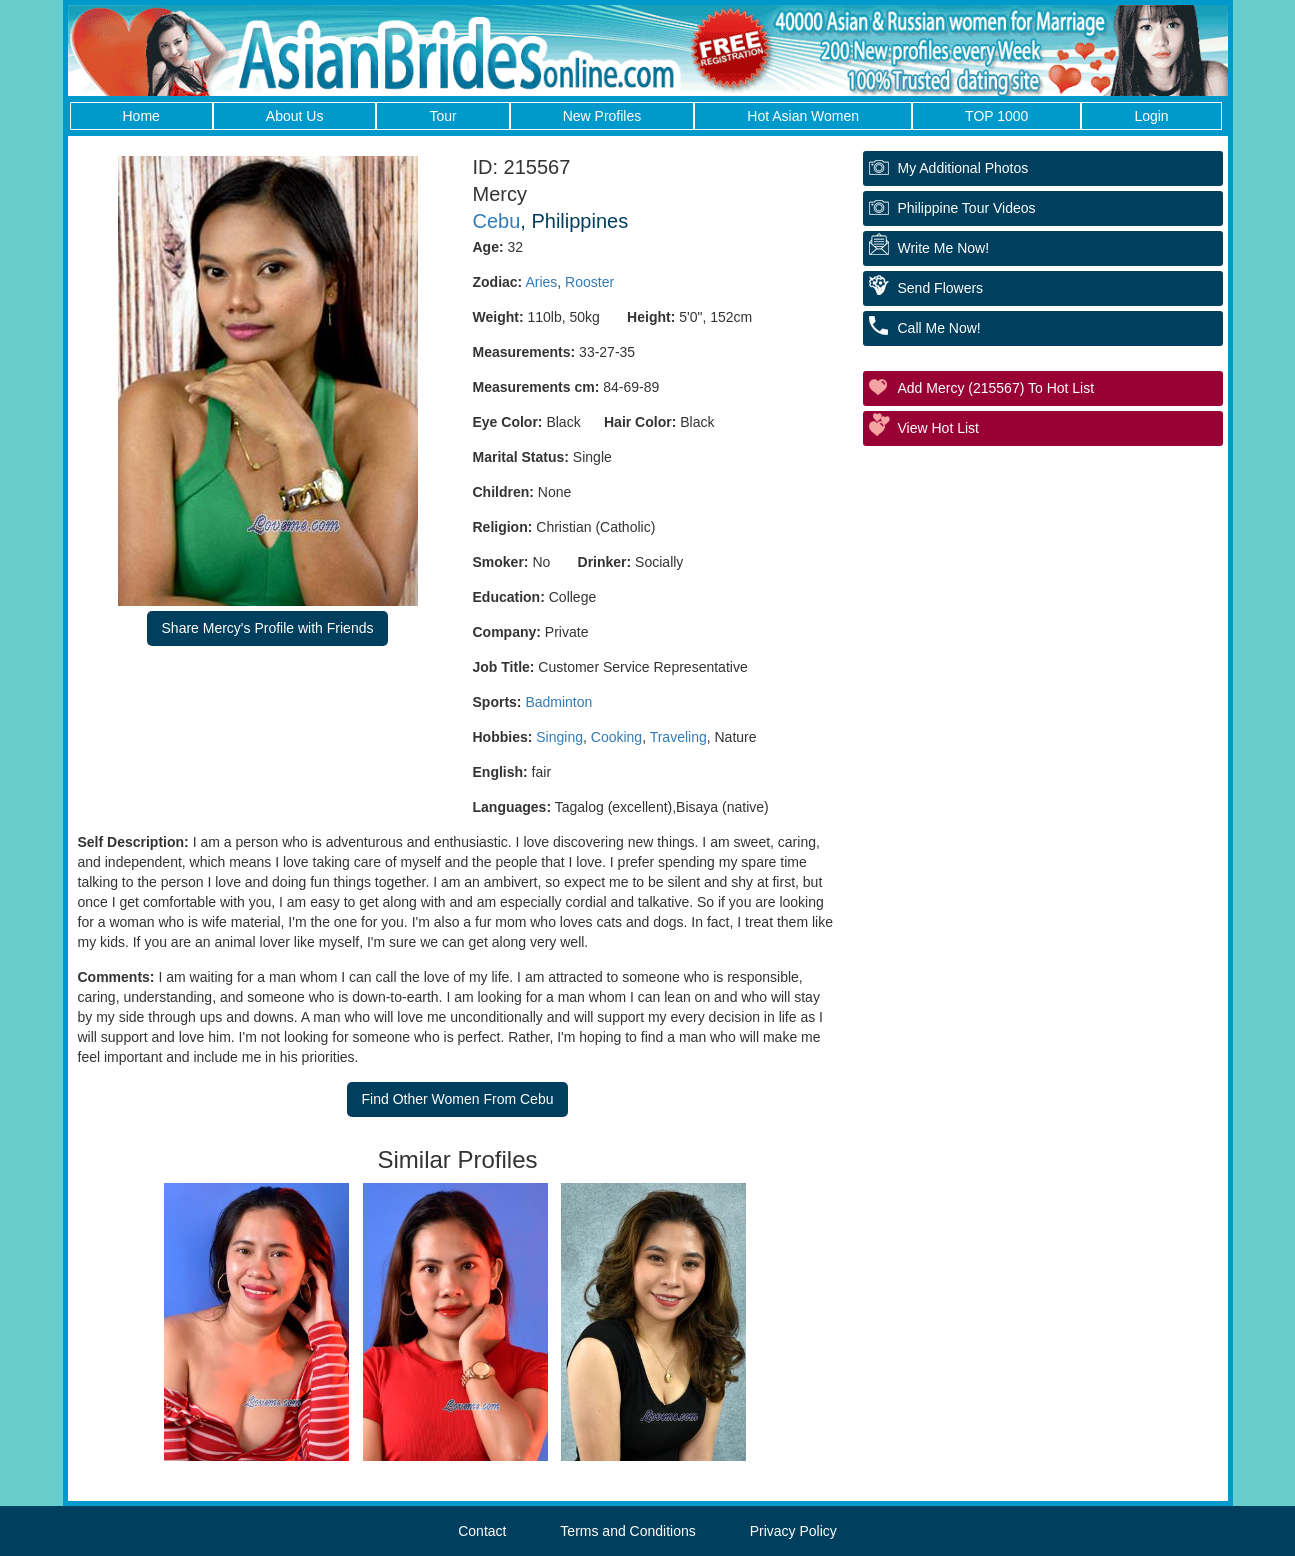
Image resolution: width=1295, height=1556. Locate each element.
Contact (482, 1531)
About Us (295, 116)
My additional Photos (963, 168)
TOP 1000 (996, 116)
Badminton (558, 702)
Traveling (678, 737)
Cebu (497, 221)
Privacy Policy (793, 1531)
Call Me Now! (939, 328)
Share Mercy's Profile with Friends (268, 628)
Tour (442, 116)
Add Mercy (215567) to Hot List (996, 388)
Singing (559, 737)
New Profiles (602, 116)
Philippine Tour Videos (967, 208)
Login (1151, 116)
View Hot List (938, 428)
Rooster (589, 282)
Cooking (616, 737)
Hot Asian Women (803, 116)
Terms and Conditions (627, 1531)
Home (141, 116)
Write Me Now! (944, 248)
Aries (541, 282)
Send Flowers (941, 288)
